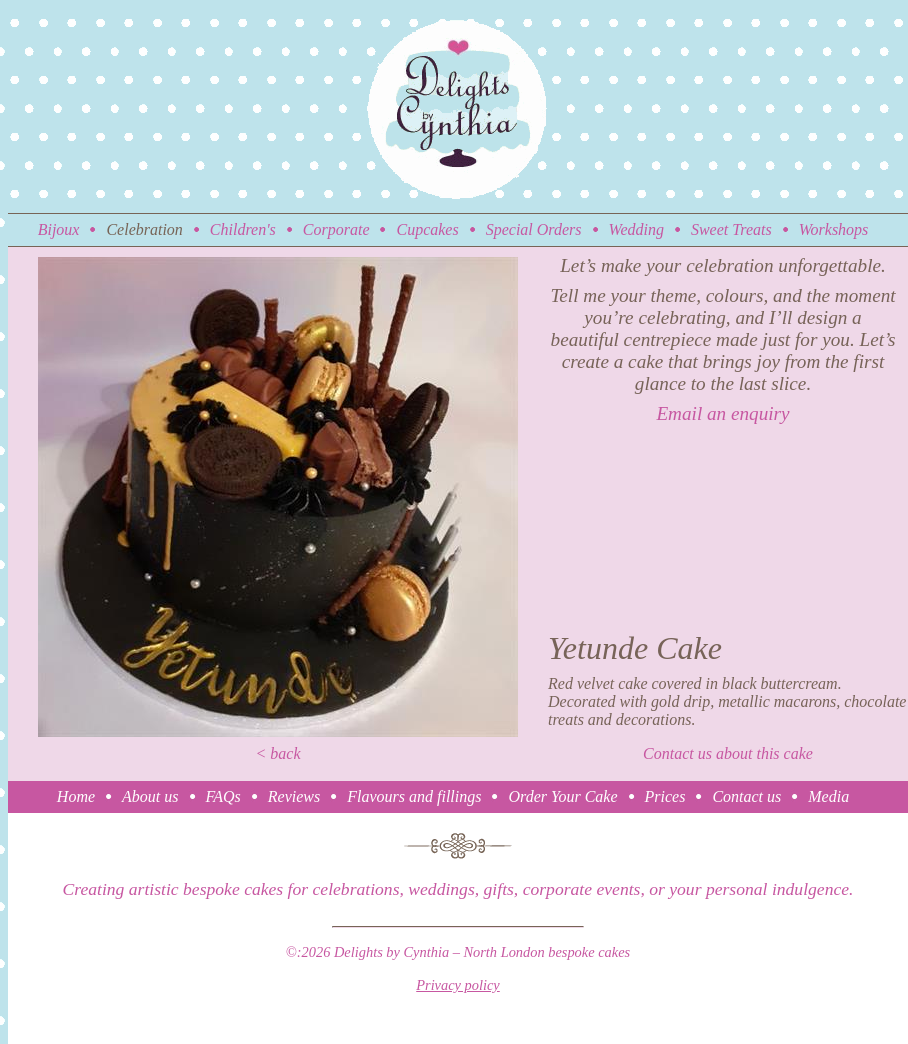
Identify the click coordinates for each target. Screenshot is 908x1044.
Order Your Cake (562, 796)
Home (76, 796)
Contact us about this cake (728, 753)
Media (828, 796)
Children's (243, 229)
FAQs (223, 796)
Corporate (336, 229)
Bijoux (59, 229)
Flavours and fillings (414, 796)
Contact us (746, 796)
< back (278, 753)
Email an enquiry (722, 413)
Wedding (636, 229)
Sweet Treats (731, 229)
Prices (665, 796)
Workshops (834, 229)
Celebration (144, 229)
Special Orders (534, 229)
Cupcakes (427, 229)
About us (150, 796)
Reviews (294, 796)
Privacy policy (458, 985)
